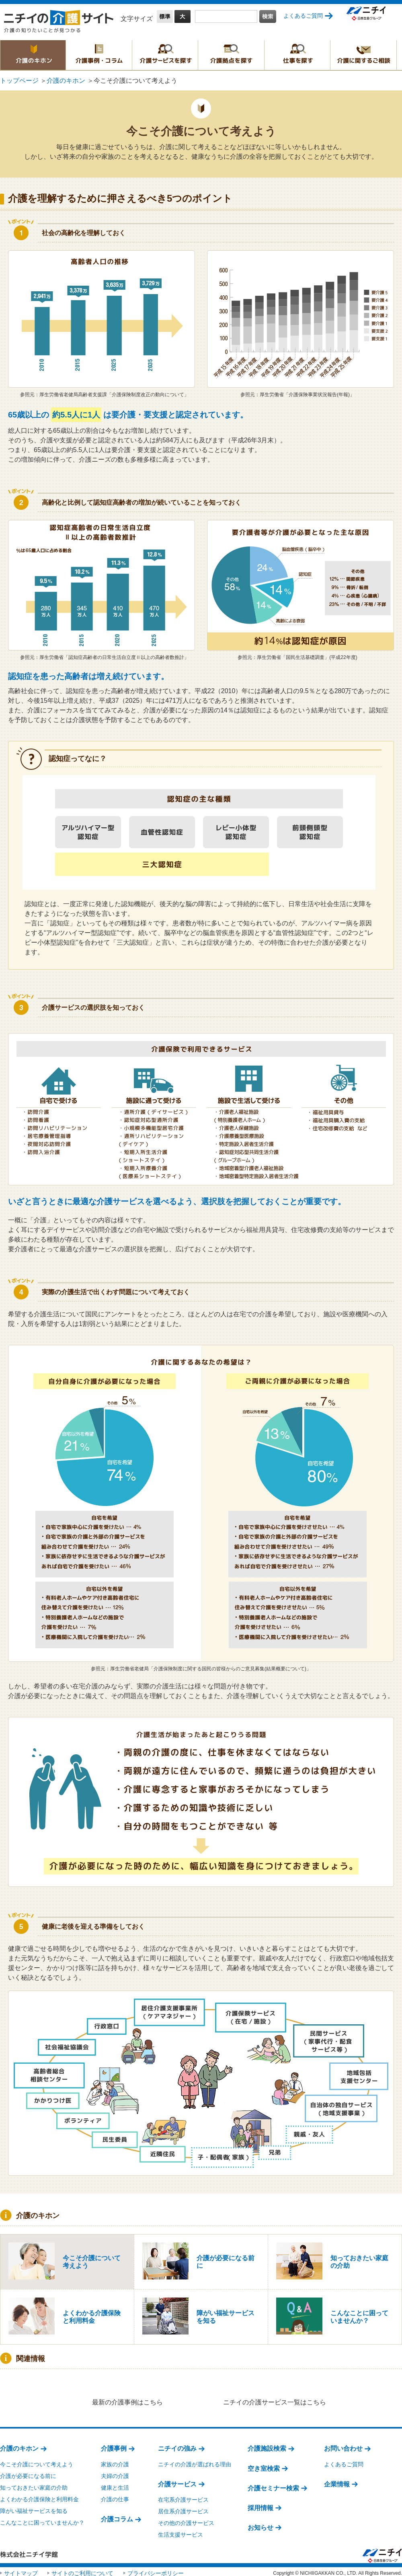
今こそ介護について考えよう (36, 2461)
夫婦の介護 (115, 2473)
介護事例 (114, 2445)
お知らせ (260, 2524)
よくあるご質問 (303, 15)
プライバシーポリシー (155, 2570)
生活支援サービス (180, 2532)
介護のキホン (33, 55)
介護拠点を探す (231, 55)
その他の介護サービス (186, 2520)
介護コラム (117, 2516)
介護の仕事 (115, 2496)
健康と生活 (115, 2484)
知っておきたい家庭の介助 (34, 2484)
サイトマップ (21, 2570)
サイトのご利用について (82, 2570)
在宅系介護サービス (183, 2496)
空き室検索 (264, 2465)
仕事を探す (297, 55)
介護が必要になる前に (28, 2473)
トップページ (19, 80)
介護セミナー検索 (273, 2485)
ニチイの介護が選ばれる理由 (194, 2461)
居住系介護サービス (183, 2508)
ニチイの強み (177, 2445)
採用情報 (260, 2504)
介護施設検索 (267, 2445)
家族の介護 (115, 2461)
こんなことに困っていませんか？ (42, 2520)
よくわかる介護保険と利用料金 (39, 2496)
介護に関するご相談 (363, 55)
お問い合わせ (343, 2445)
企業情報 (337, 2481)
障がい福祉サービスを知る (34, 2507)
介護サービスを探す (165, 55)
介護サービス (177, 2481)
